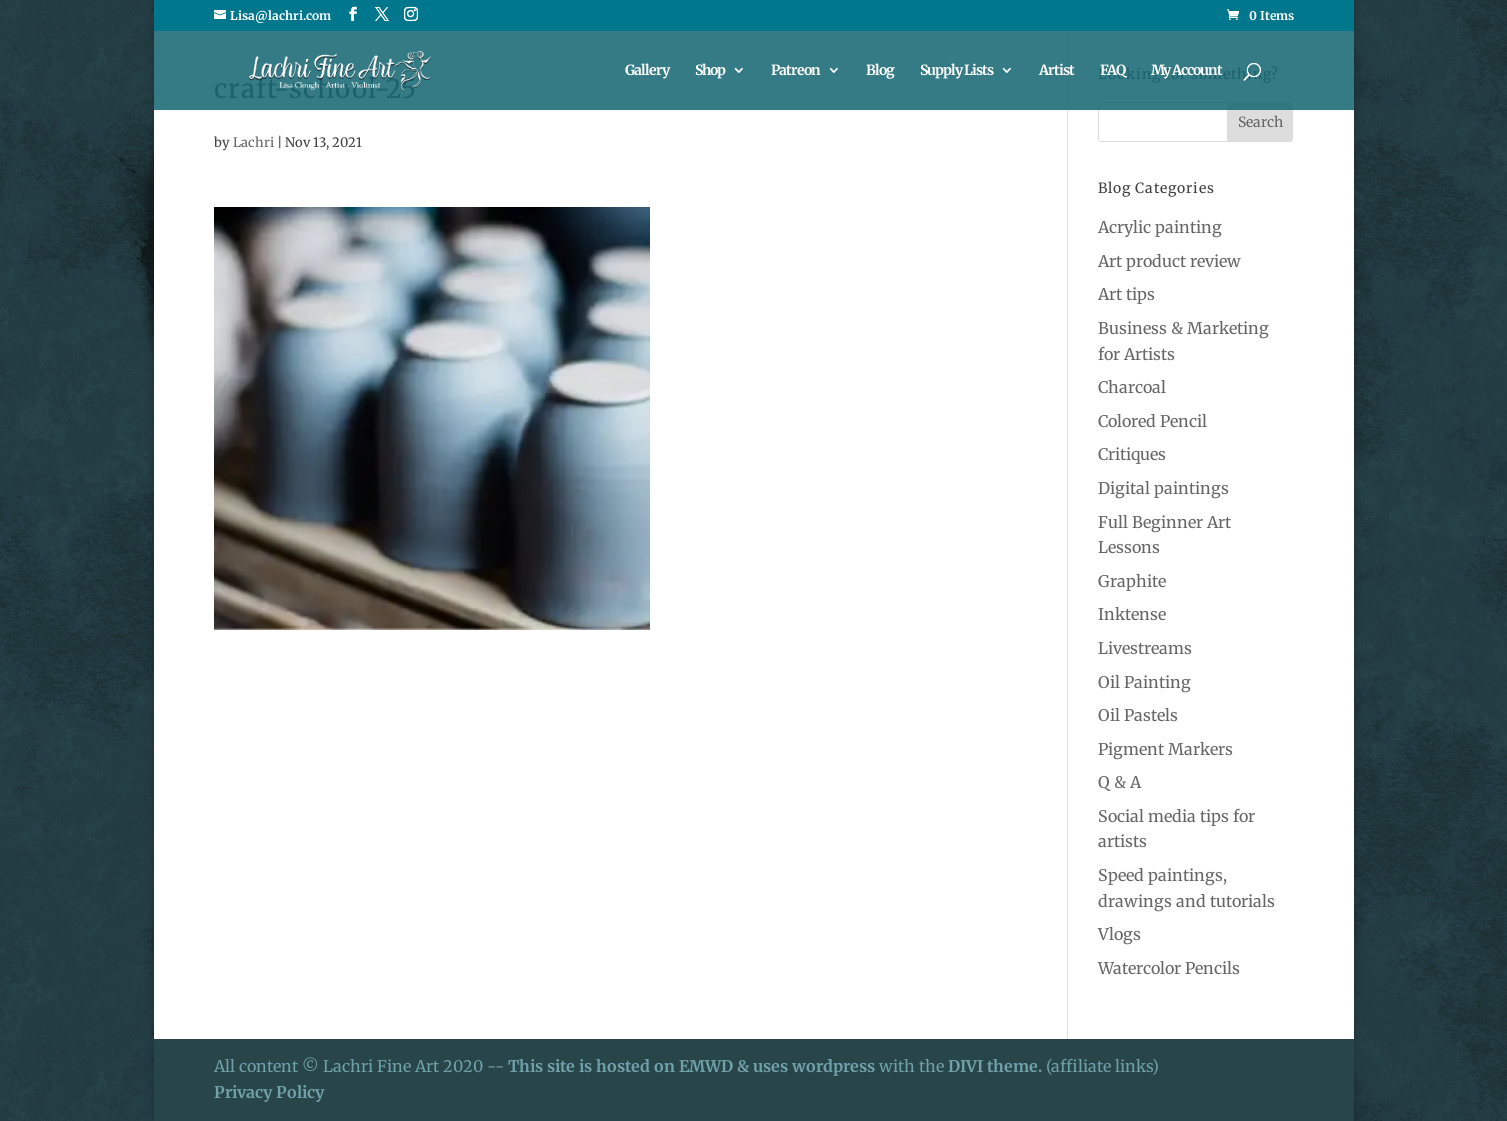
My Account (1186, 71)
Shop (710, 71)
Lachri (253, 142)
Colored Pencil (1152, 421)
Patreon (795, 71)
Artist (1056, 71)
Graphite (1132, 581)
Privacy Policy (269, 1092)
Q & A (1119, 782)
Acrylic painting (1160, 227)
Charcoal (1132, 387)
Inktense (1132, 614)
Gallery (647, 71)
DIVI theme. (997, 1066)
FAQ (1112, 71)
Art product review (1169, 261)
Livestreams (1145, 648)
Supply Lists (956, 71)
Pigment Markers (1165, 749)
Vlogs (1119, 934)
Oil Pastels (1138, 715)
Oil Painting (1144, 682)
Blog (880, 71)
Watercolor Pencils (1169, 968)
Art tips (1126, 294)
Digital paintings (1163, 488)
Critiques (1132, 454)
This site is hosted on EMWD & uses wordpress (691, 1066)
